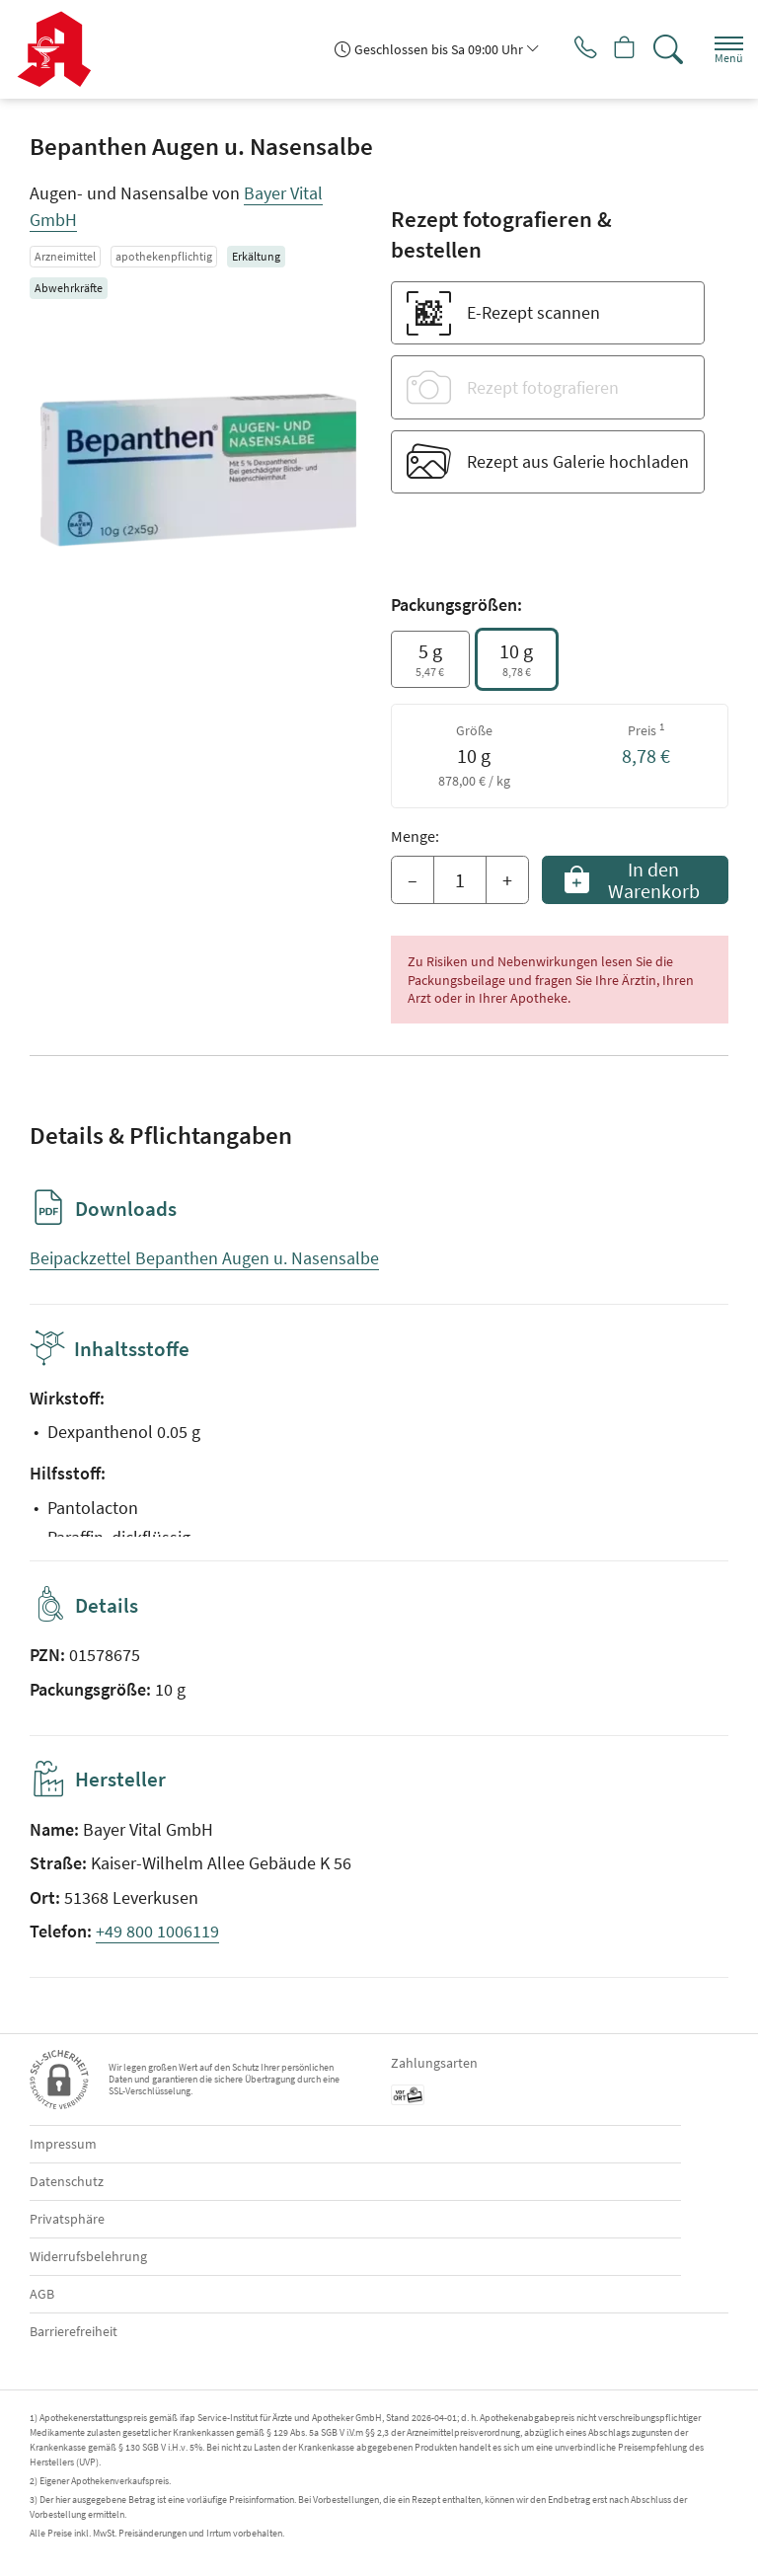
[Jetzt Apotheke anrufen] (570, 49)
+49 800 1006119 (157, 1931)
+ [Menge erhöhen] (507, 880)
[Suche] (664, 49)
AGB (42, 2294)
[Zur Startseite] (62, 49)
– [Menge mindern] (412, 880)
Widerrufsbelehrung (88, 2256)
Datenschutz (67, 2181)
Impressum (63, 2144)
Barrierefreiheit (73, 2331)
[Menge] (460, 880)
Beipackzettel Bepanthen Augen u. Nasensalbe (204, 1258)
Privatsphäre (67, 2219)
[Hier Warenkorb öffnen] (617, 49)
